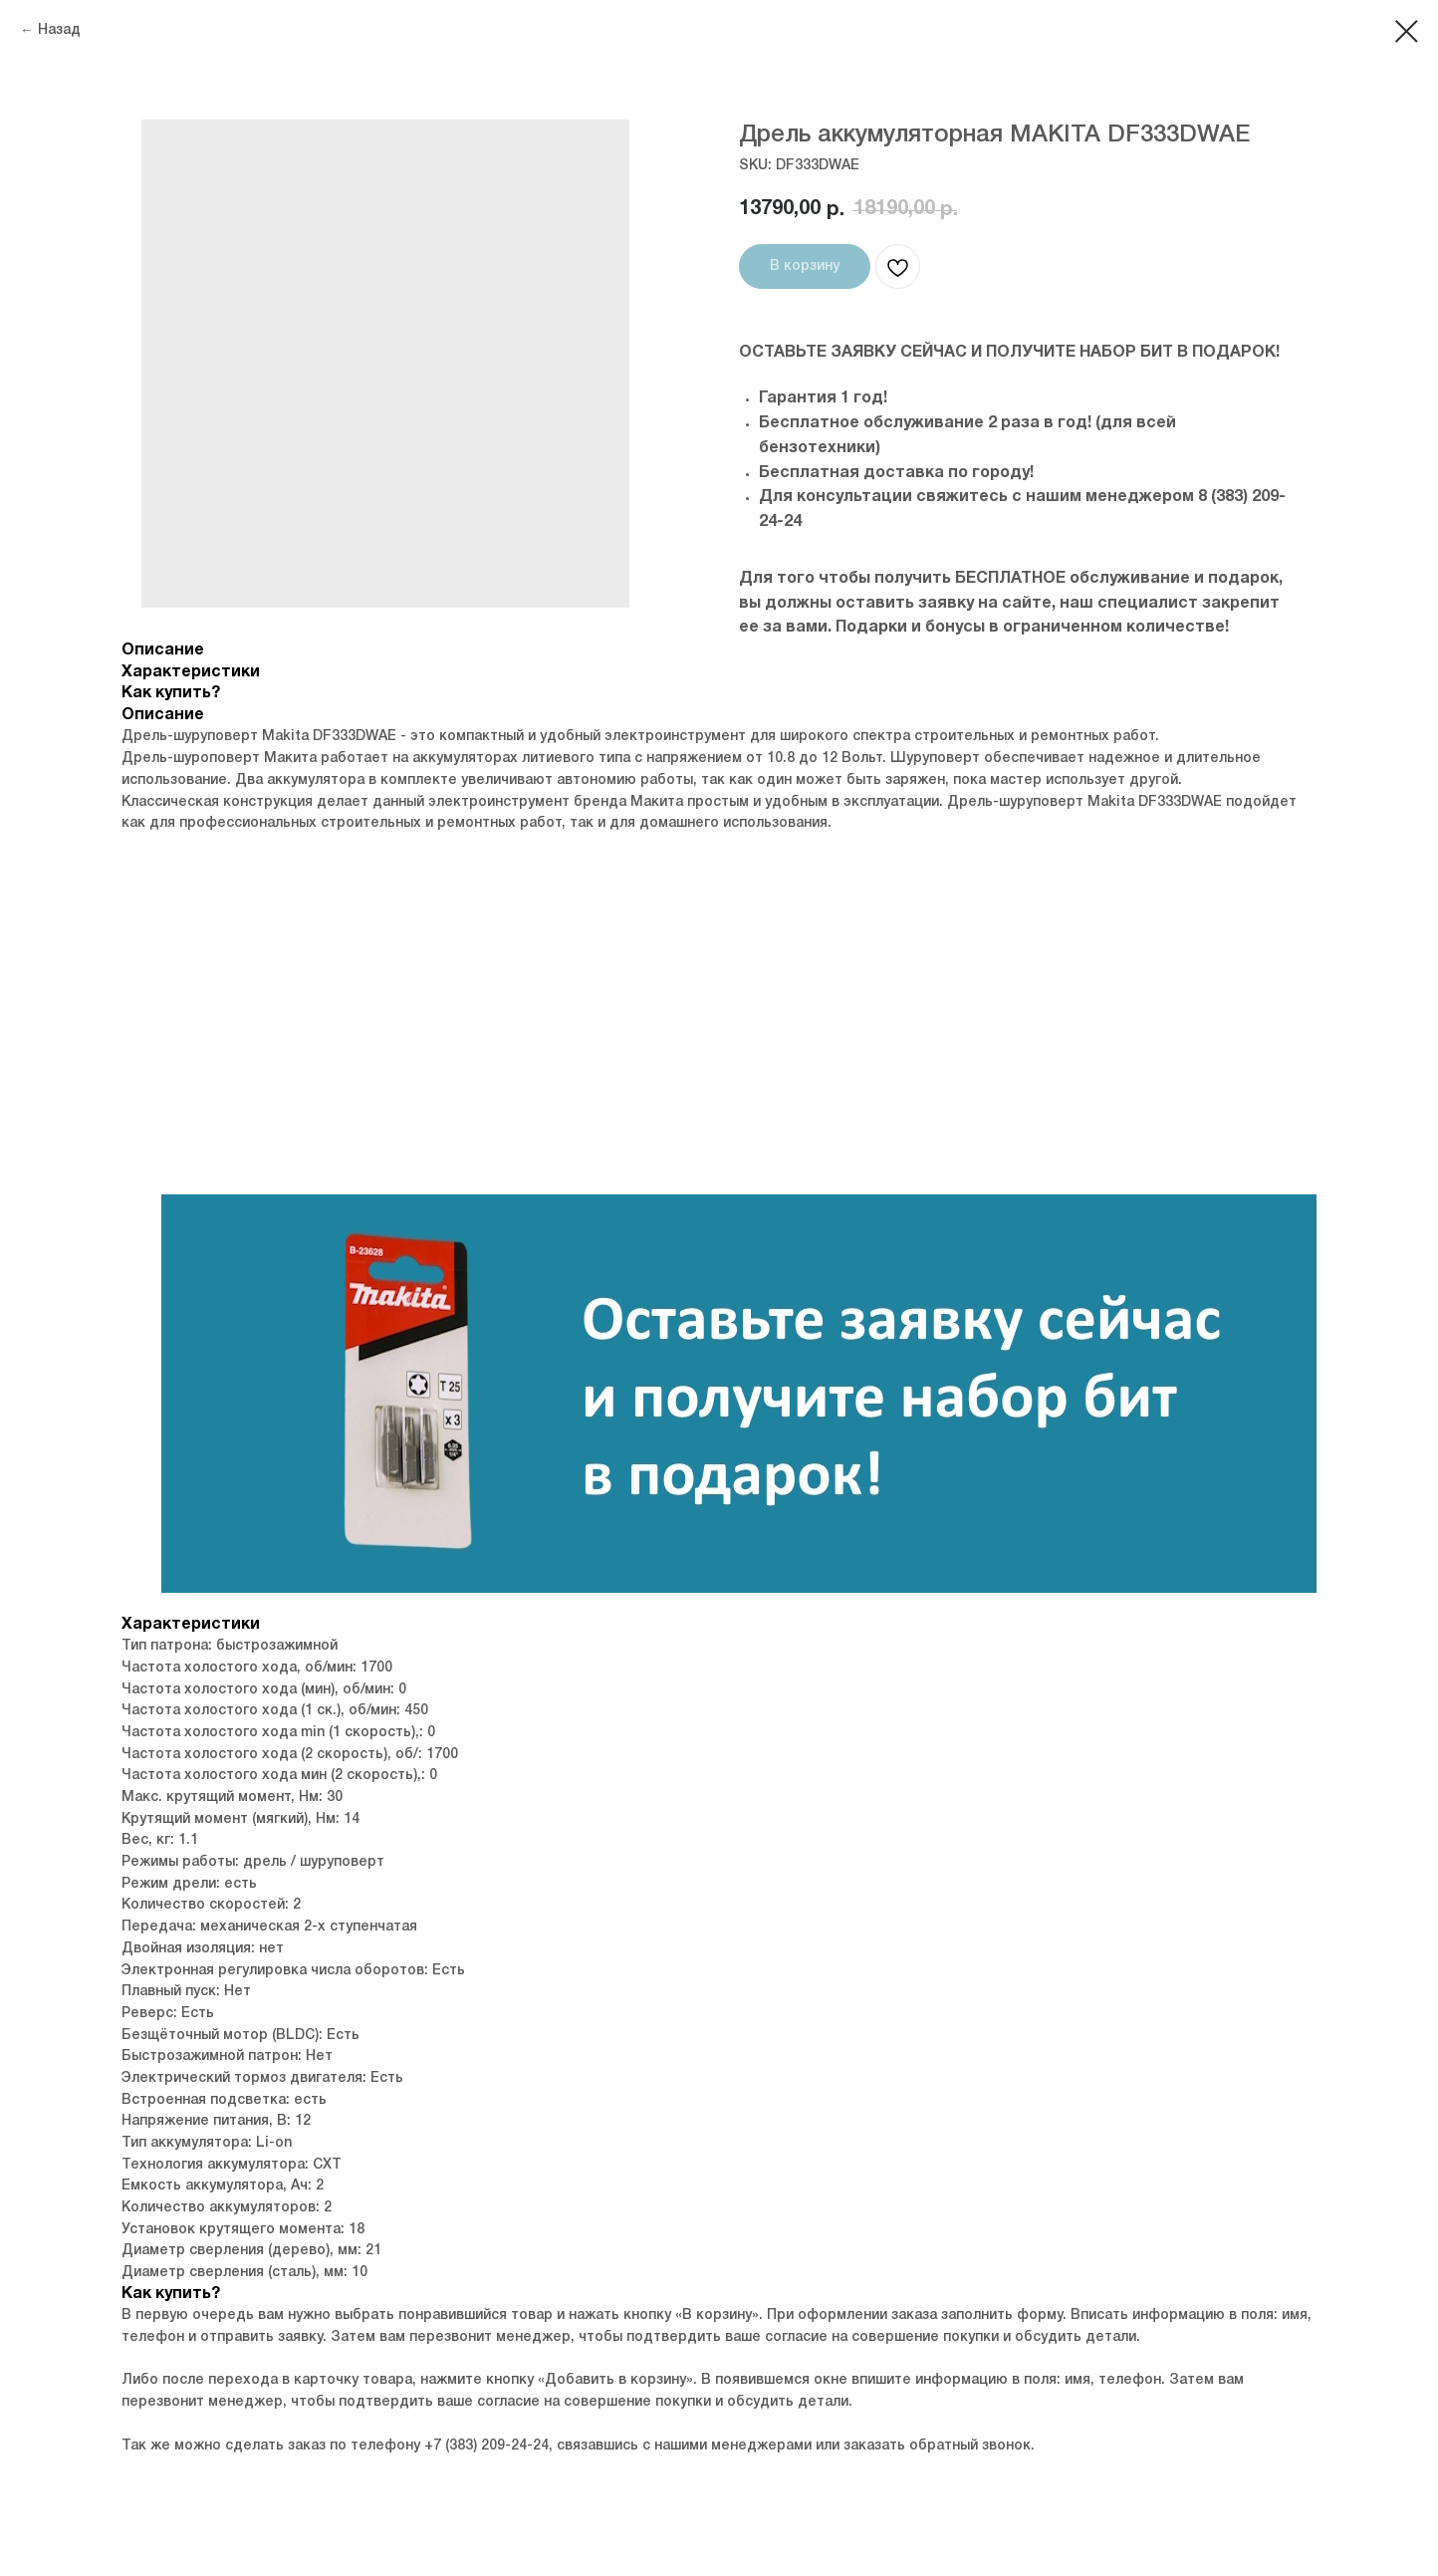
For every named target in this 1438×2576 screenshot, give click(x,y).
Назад (59, 30)
